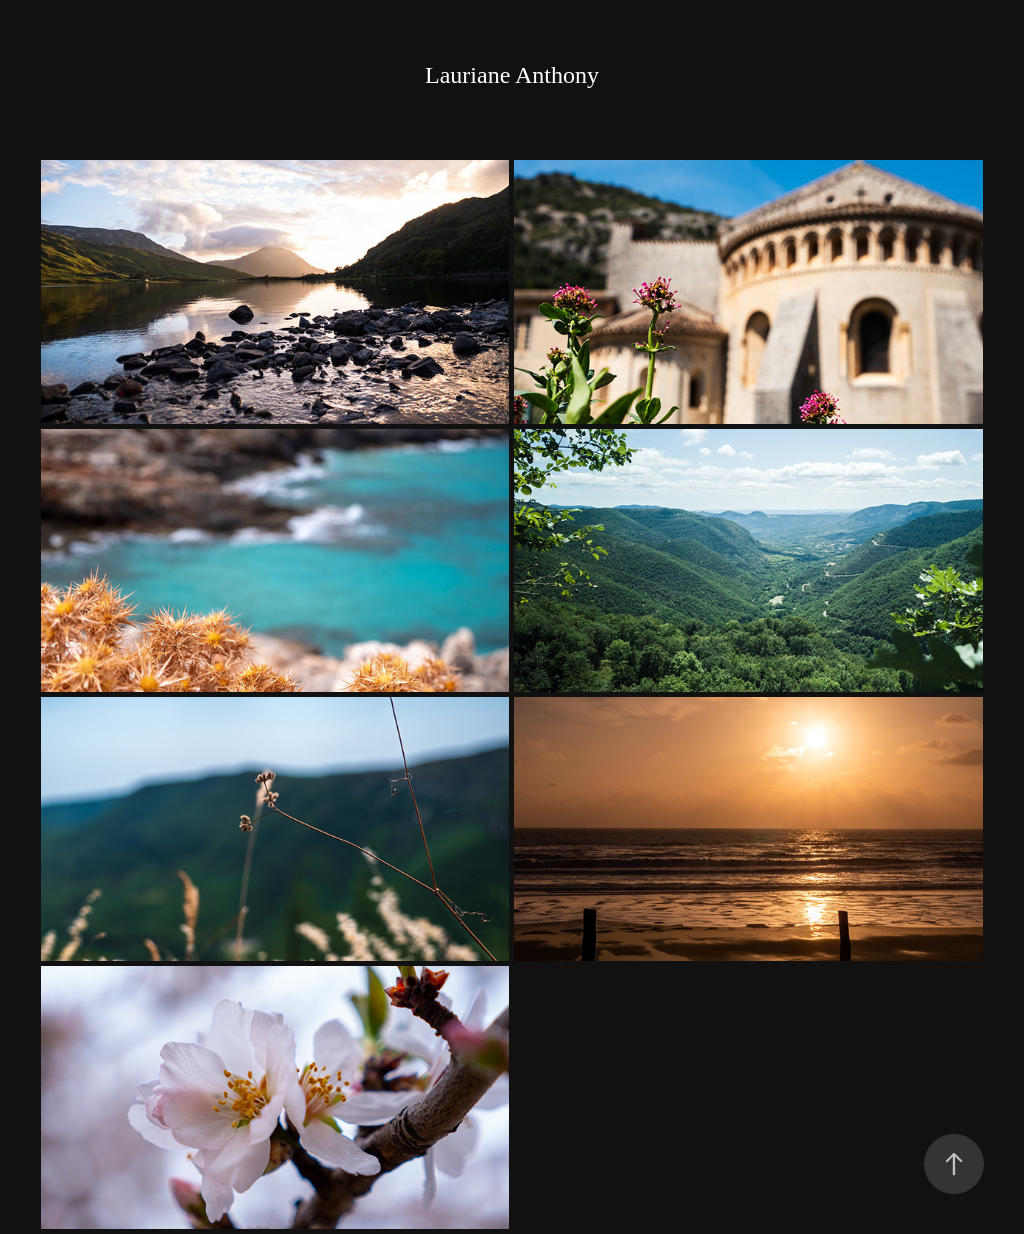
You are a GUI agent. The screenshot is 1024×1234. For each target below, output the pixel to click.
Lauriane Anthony (512, 75)
